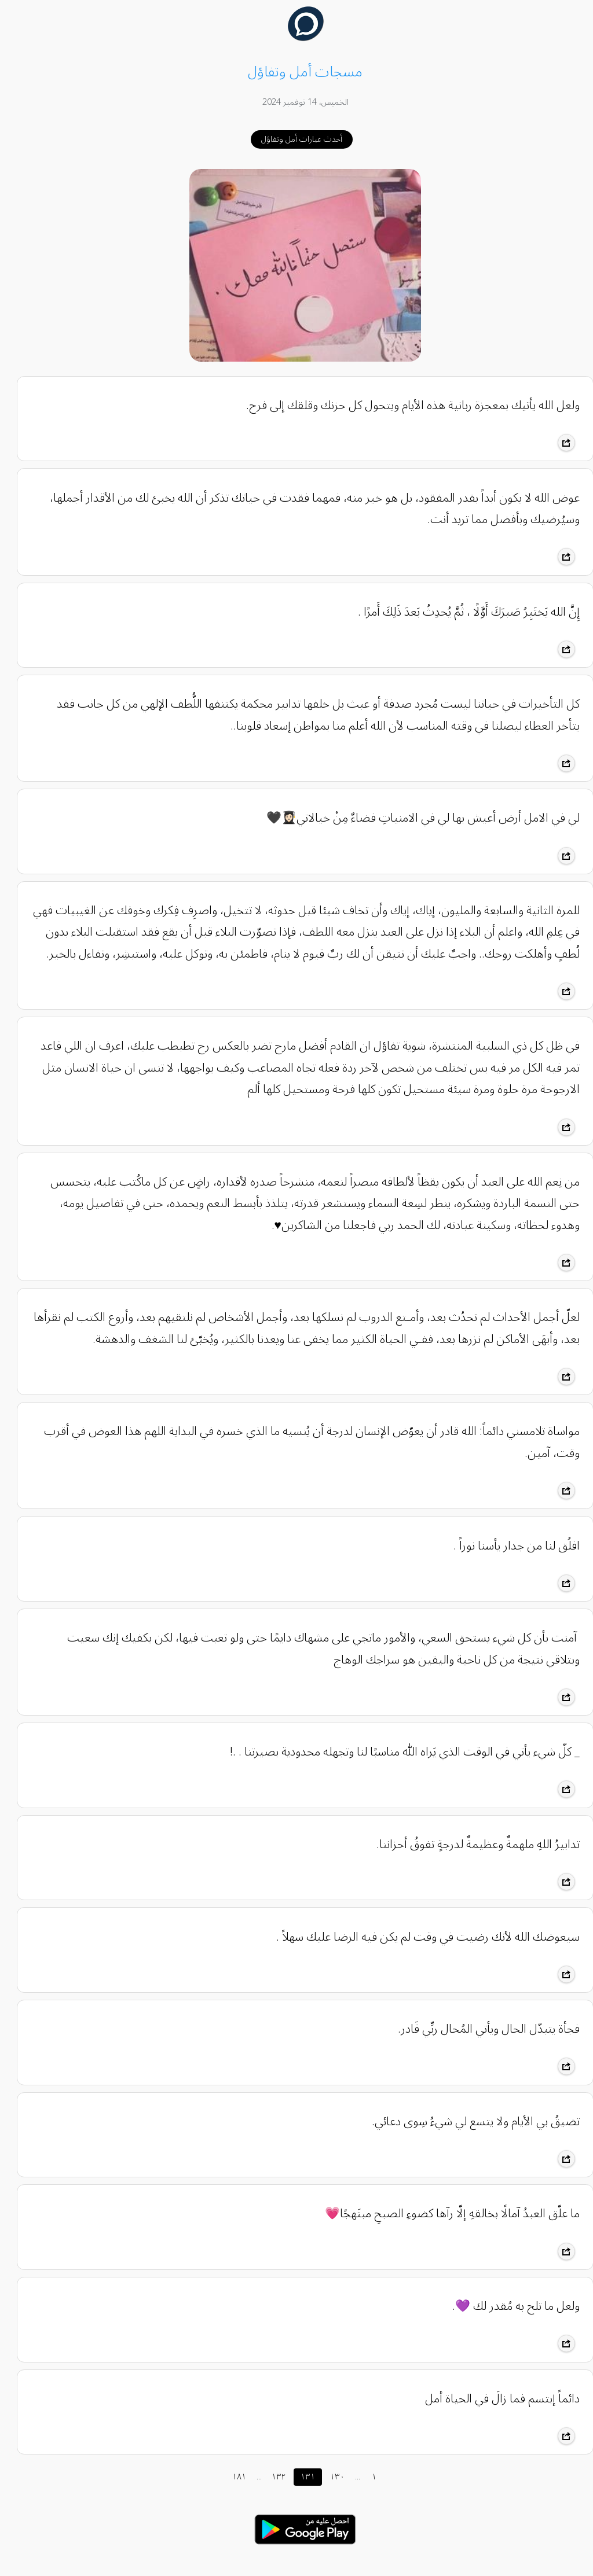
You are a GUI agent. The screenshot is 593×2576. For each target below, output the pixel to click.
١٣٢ (270, 2476)
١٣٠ (328, 2476)
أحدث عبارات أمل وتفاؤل (293, 139)
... (250, 2476)
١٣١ (299, 2476)
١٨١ (230, 2476)
